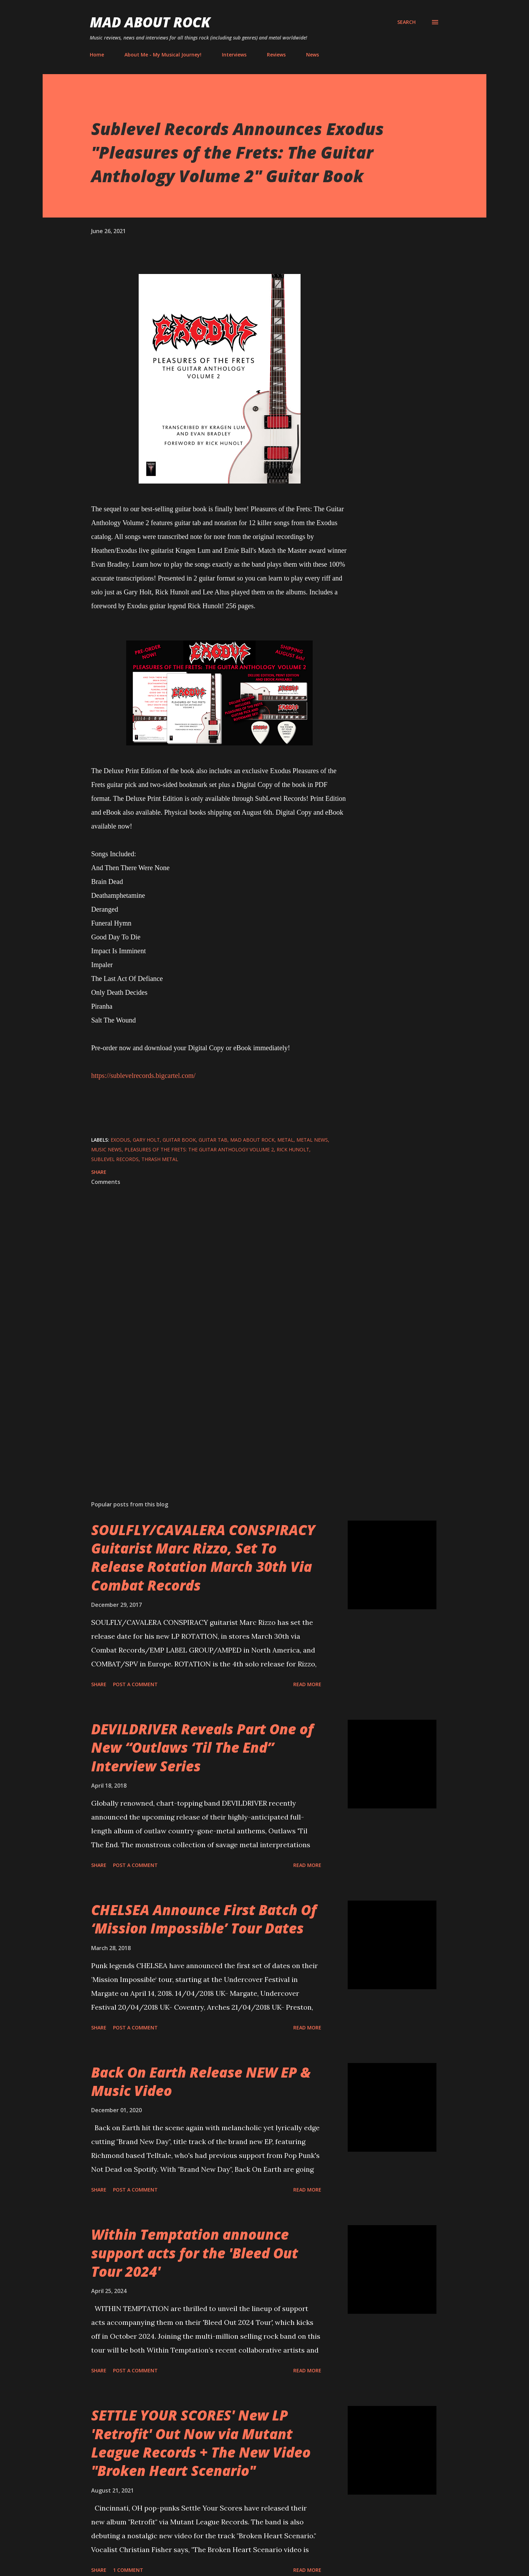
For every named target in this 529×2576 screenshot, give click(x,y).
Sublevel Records (115, 1159)
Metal (285, 1139)
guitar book (179, 1139)
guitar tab (213, 1139)
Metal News (312, 1139)
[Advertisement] (208, 1414)
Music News (106, 1149)
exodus (120, 1139)
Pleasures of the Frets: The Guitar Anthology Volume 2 (199, 1149)
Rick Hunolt (293, 1149)
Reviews (276, 54)
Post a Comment (135, 1684)
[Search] (406, 22)
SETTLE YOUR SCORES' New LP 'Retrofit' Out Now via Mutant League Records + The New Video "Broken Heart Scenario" (201, 2443)
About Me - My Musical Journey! (162, 54)
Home (97, 54)
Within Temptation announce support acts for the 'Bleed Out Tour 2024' (194, 2253)
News (312, 54)
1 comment (128, 2570)
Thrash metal (159, 1159)
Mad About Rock (150, 22)
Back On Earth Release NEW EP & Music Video (201, 2081)
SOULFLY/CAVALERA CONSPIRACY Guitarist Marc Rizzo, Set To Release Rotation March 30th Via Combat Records (203, 1557)
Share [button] (98, 1172)
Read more (307, 1684)
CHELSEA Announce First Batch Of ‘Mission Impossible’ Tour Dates (203, 1919)
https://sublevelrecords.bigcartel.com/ (143, 1075)
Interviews (234, 54)
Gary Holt (146, 1139)
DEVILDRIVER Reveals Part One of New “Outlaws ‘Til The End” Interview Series (202, 1747)
